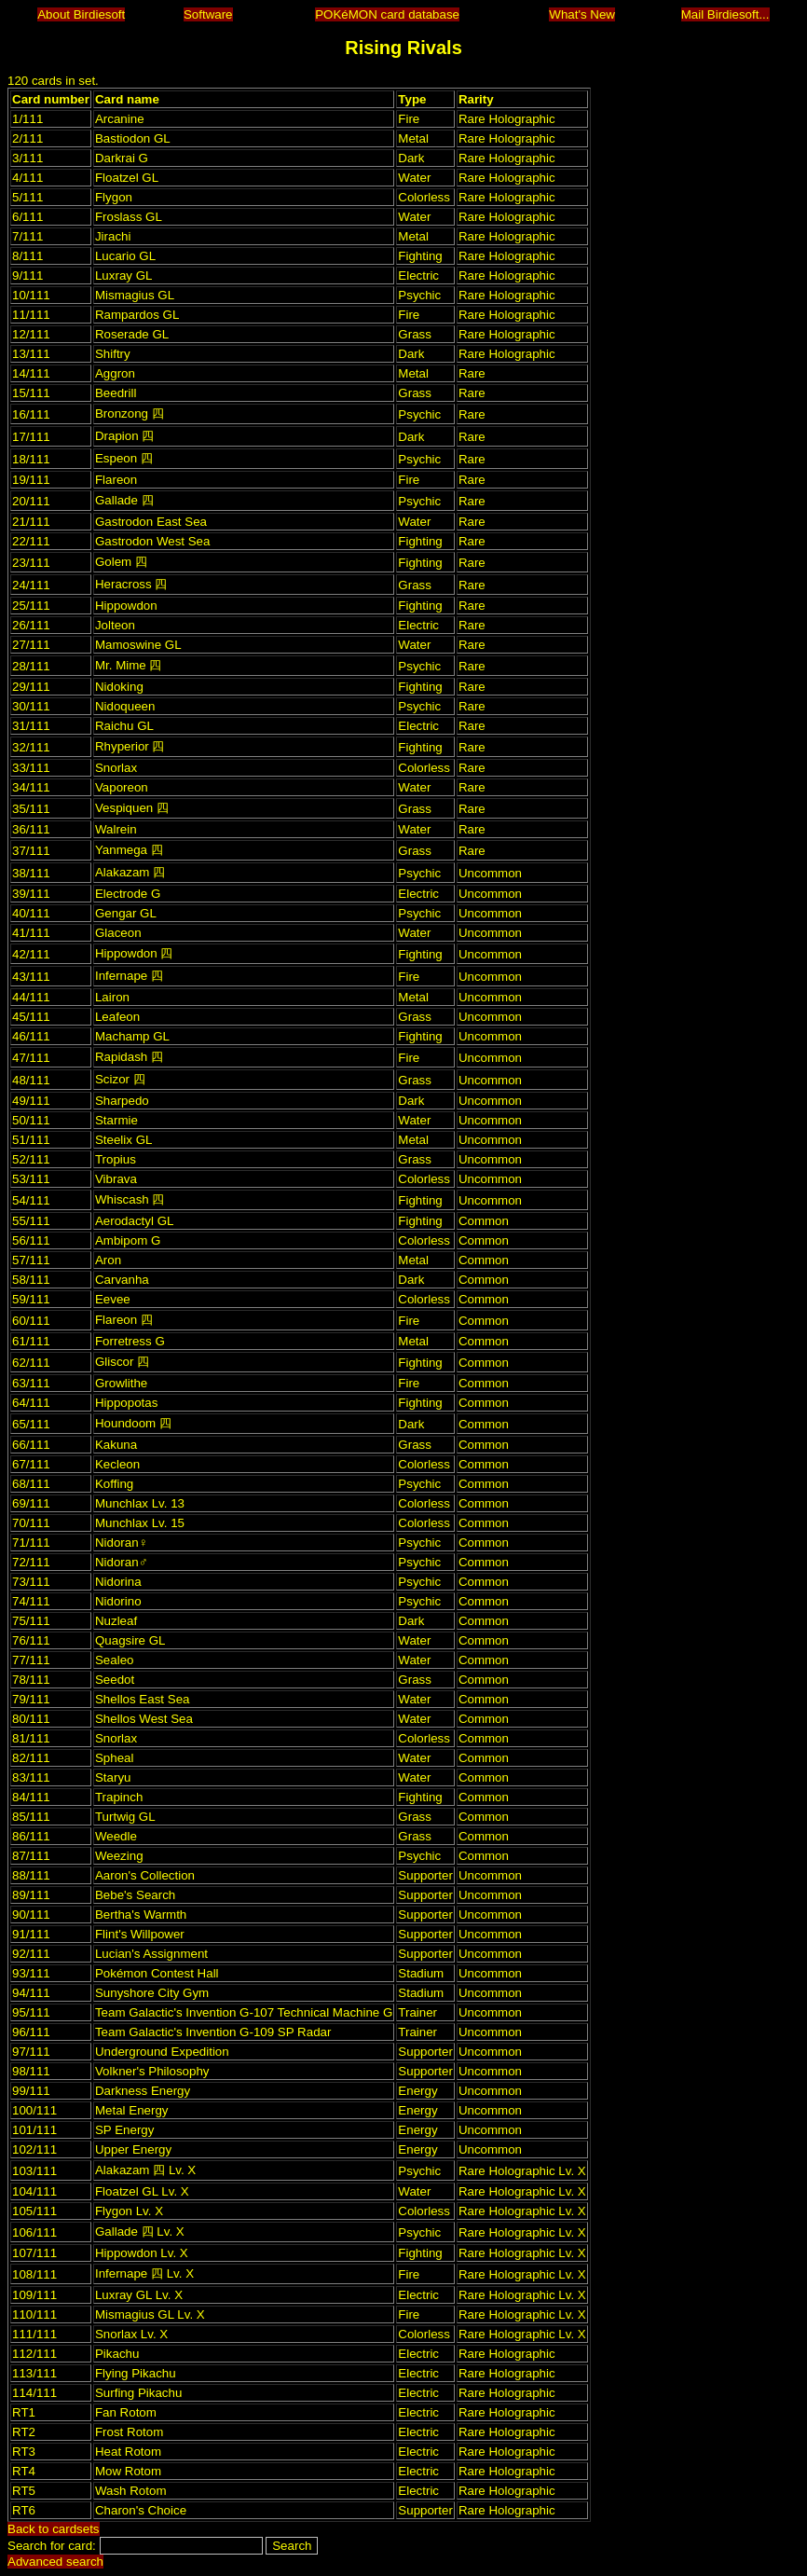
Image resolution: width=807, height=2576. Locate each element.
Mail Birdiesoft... (725, 14)
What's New (582, 14)
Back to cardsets (53, 2529)
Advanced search (55, 2562)
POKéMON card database (387, 14)
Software (208, 14)
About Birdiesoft (81, 14)
